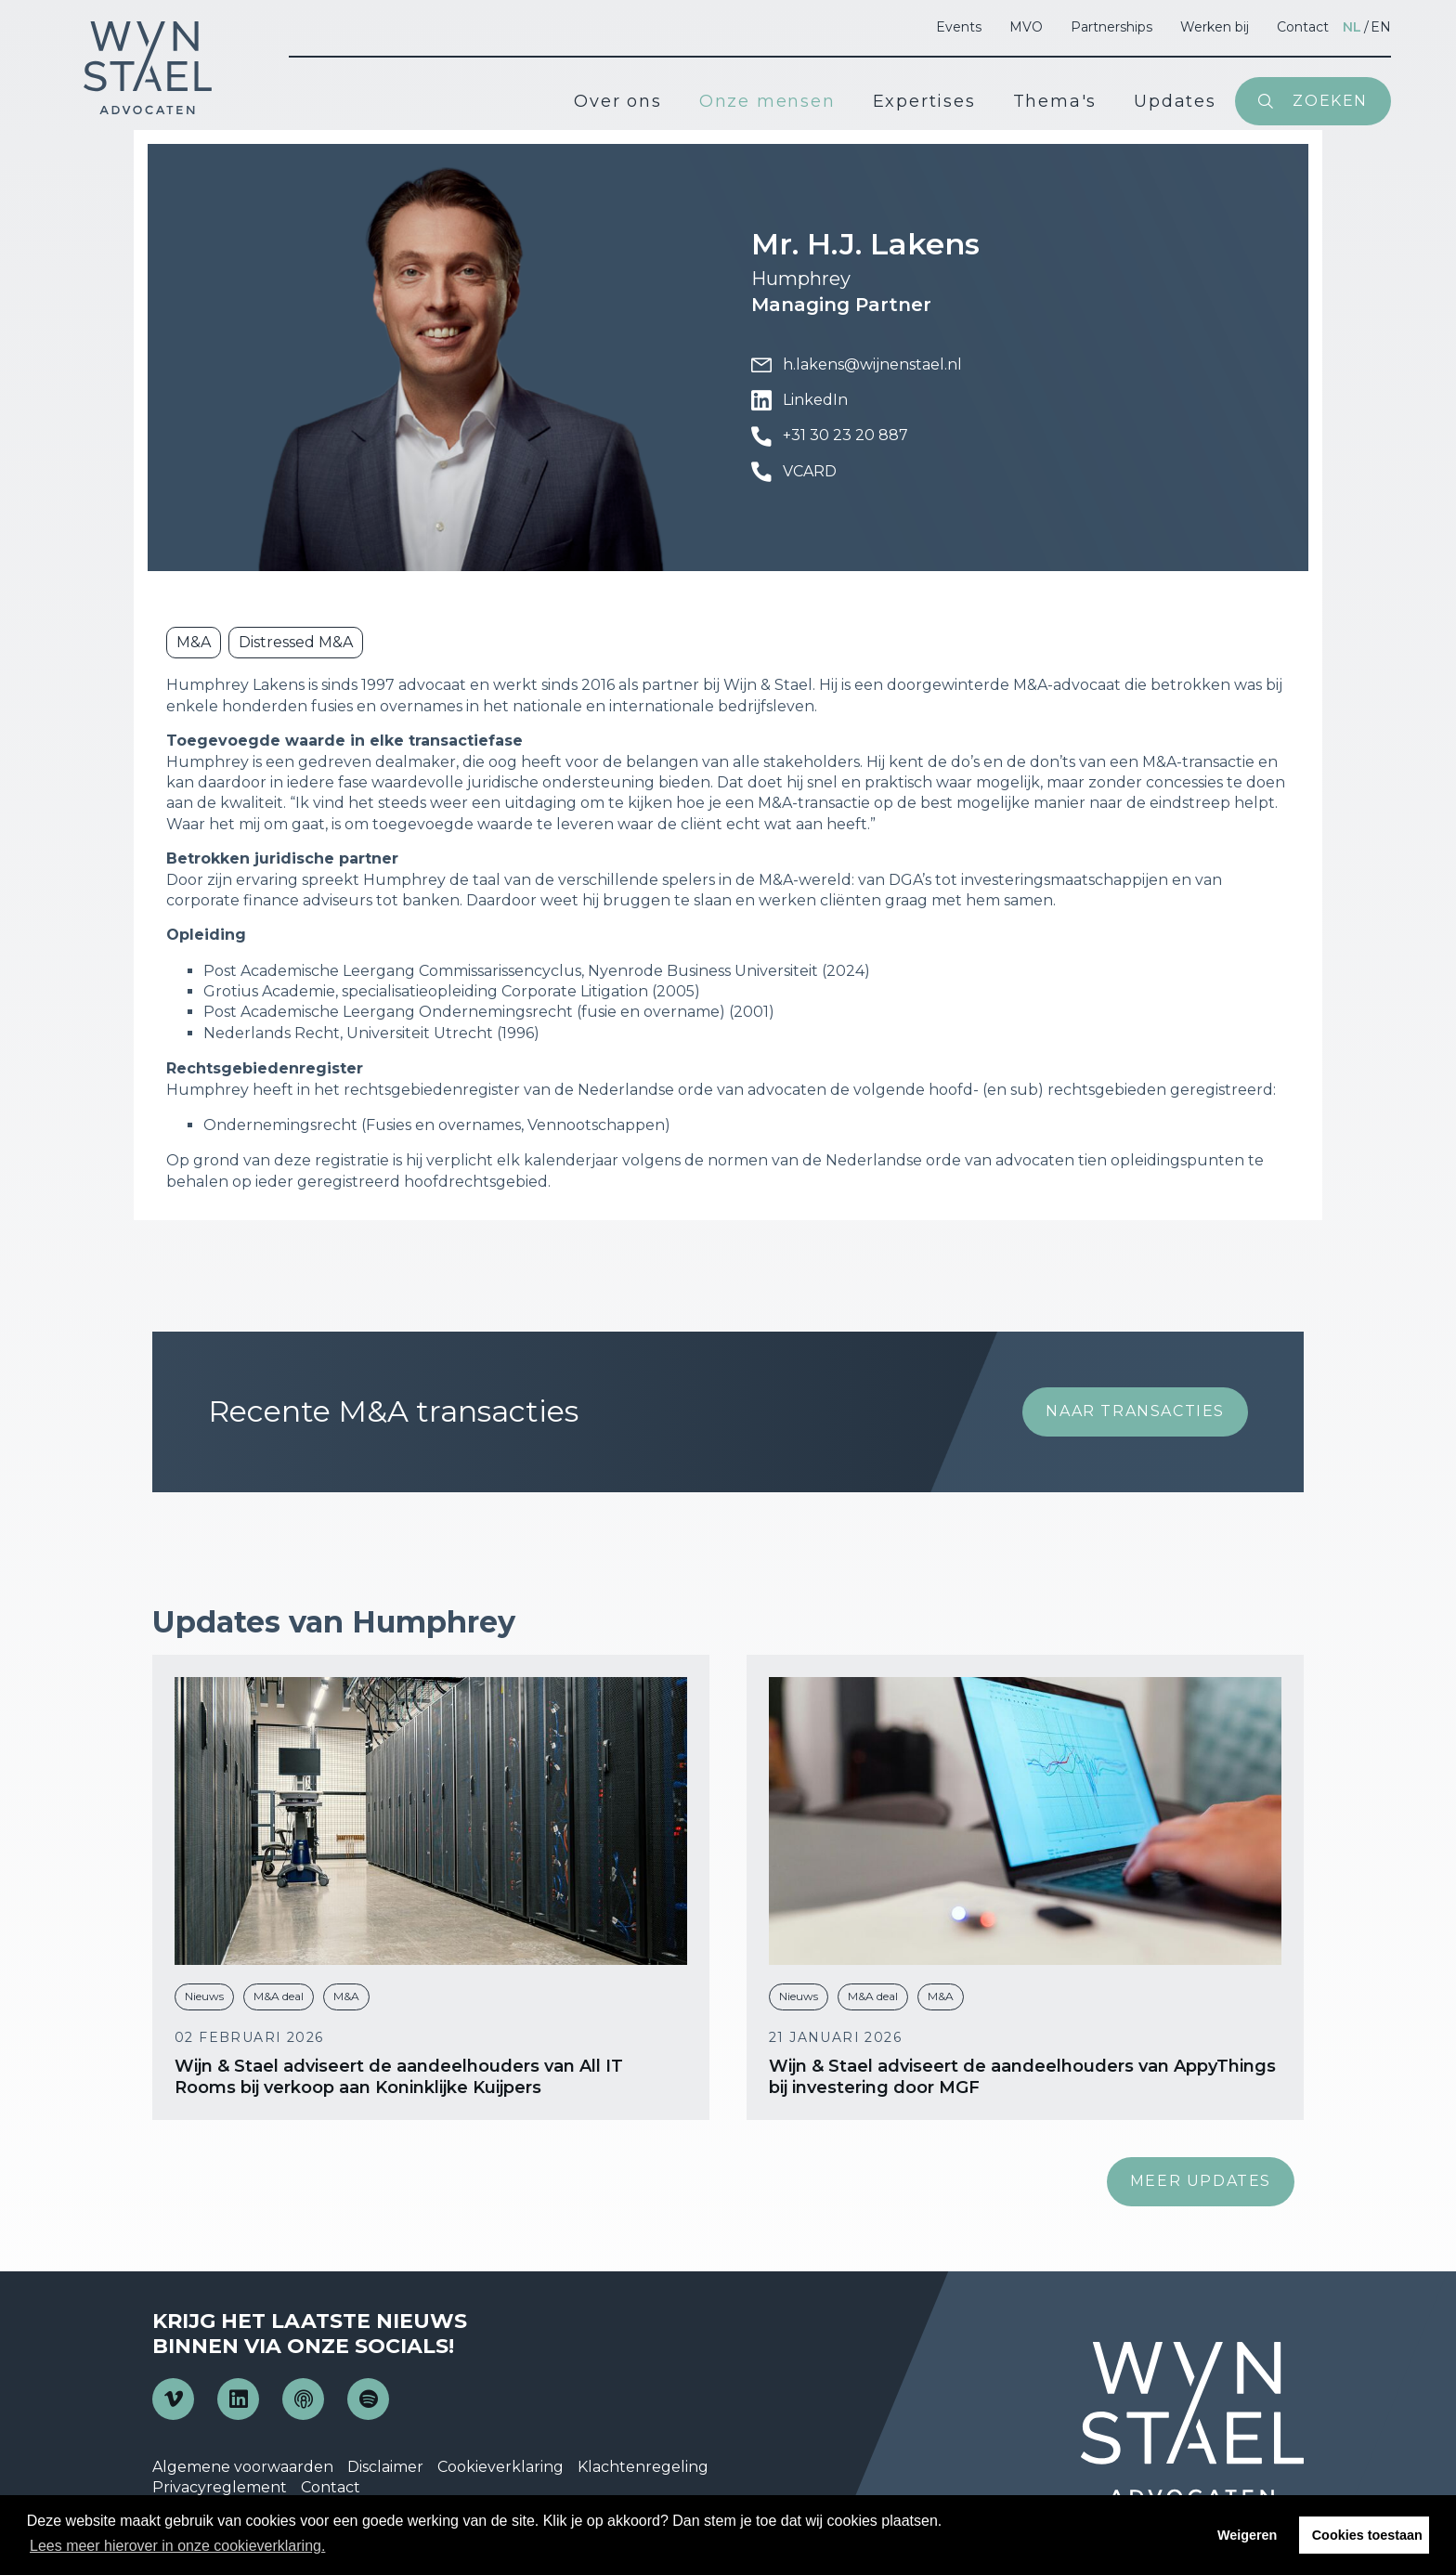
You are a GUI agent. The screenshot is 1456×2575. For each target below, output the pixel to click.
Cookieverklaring (500, 2467)
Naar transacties (1135, 1411)
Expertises (924, 101)
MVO (1026, 27)
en (1381, 27)
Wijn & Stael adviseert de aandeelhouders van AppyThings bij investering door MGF (1022, 2077)
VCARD (794, 472)
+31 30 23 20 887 (829, 436)
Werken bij (1214, 27)
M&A (193, 642)
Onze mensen (767, 101)
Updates (1175, 101)
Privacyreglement (219, 2487)
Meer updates (1200, 2181)
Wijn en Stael (148, 67)
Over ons (617, 101)
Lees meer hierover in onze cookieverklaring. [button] (177, 2546)
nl (1352, 27)
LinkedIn (799, 400)
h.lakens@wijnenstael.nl (856, 365)
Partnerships (1111, 27)
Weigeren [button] (1247, 2535)
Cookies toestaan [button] (1367, 2535)
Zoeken (1330, 101)
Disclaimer (385, 2467)
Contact (1303, 27)
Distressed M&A (296, 642)
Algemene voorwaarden (242, 2467)
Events (959, 27)
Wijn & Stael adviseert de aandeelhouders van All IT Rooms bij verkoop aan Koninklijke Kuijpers (399, 2077)
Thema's (1055, 101)
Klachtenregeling (643, 2467)
